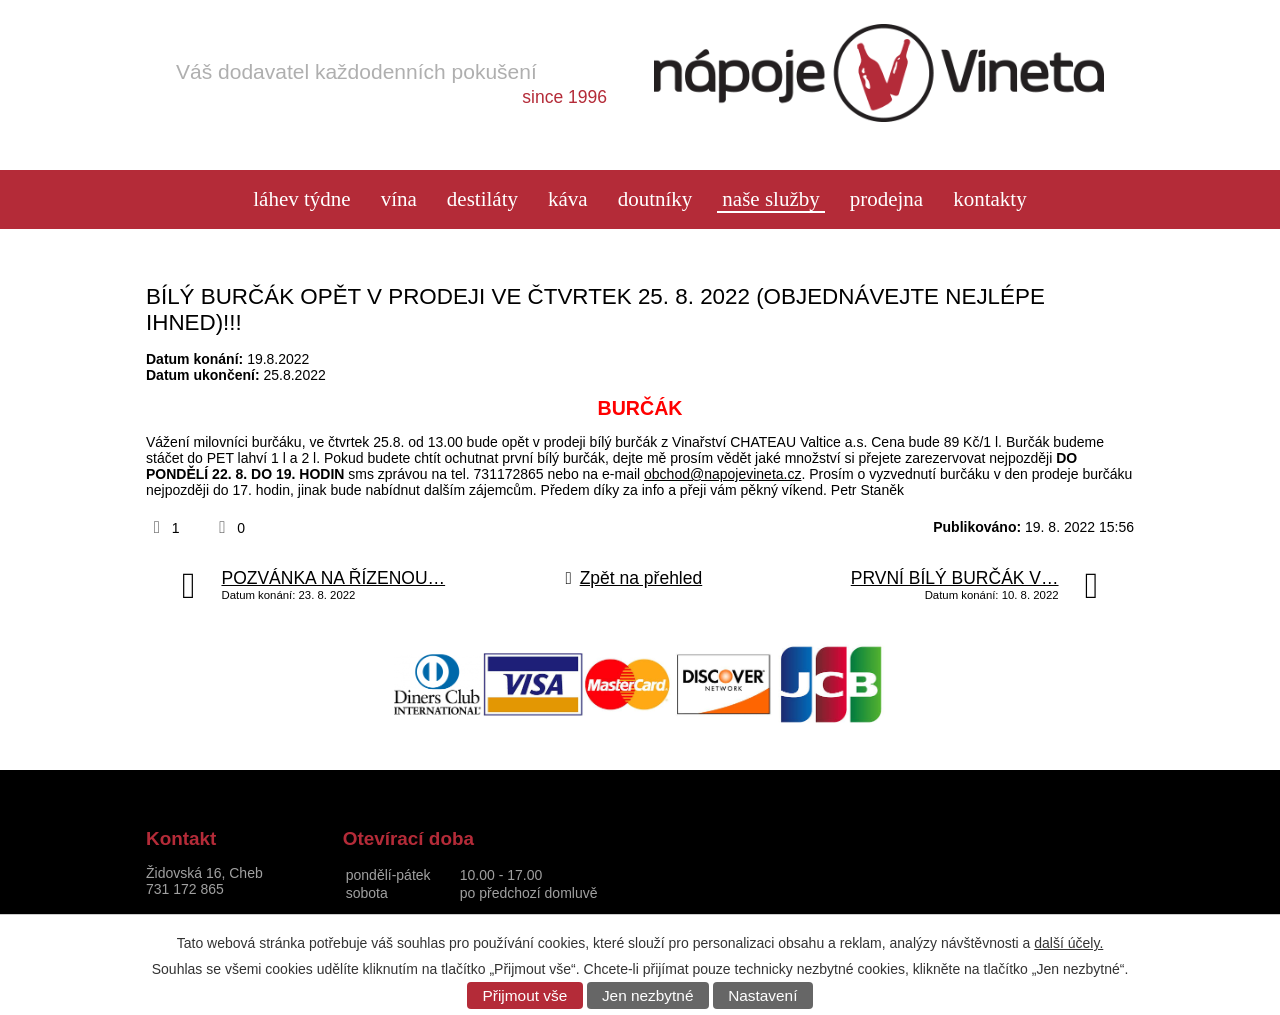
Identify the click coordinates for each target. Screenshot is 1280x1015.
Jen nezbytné (648, 995)
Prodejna (886, 199)
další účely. (1068, 943)
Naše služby (770, 199)
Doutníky (655, 199)
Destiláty (482, 199)
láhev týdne (301, 199)
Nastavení (762, 995)
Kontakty (990, 199)
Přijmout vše (525, 995)
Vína (399, 199)
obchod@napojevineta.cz (722, 474)
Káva (568, 199)
